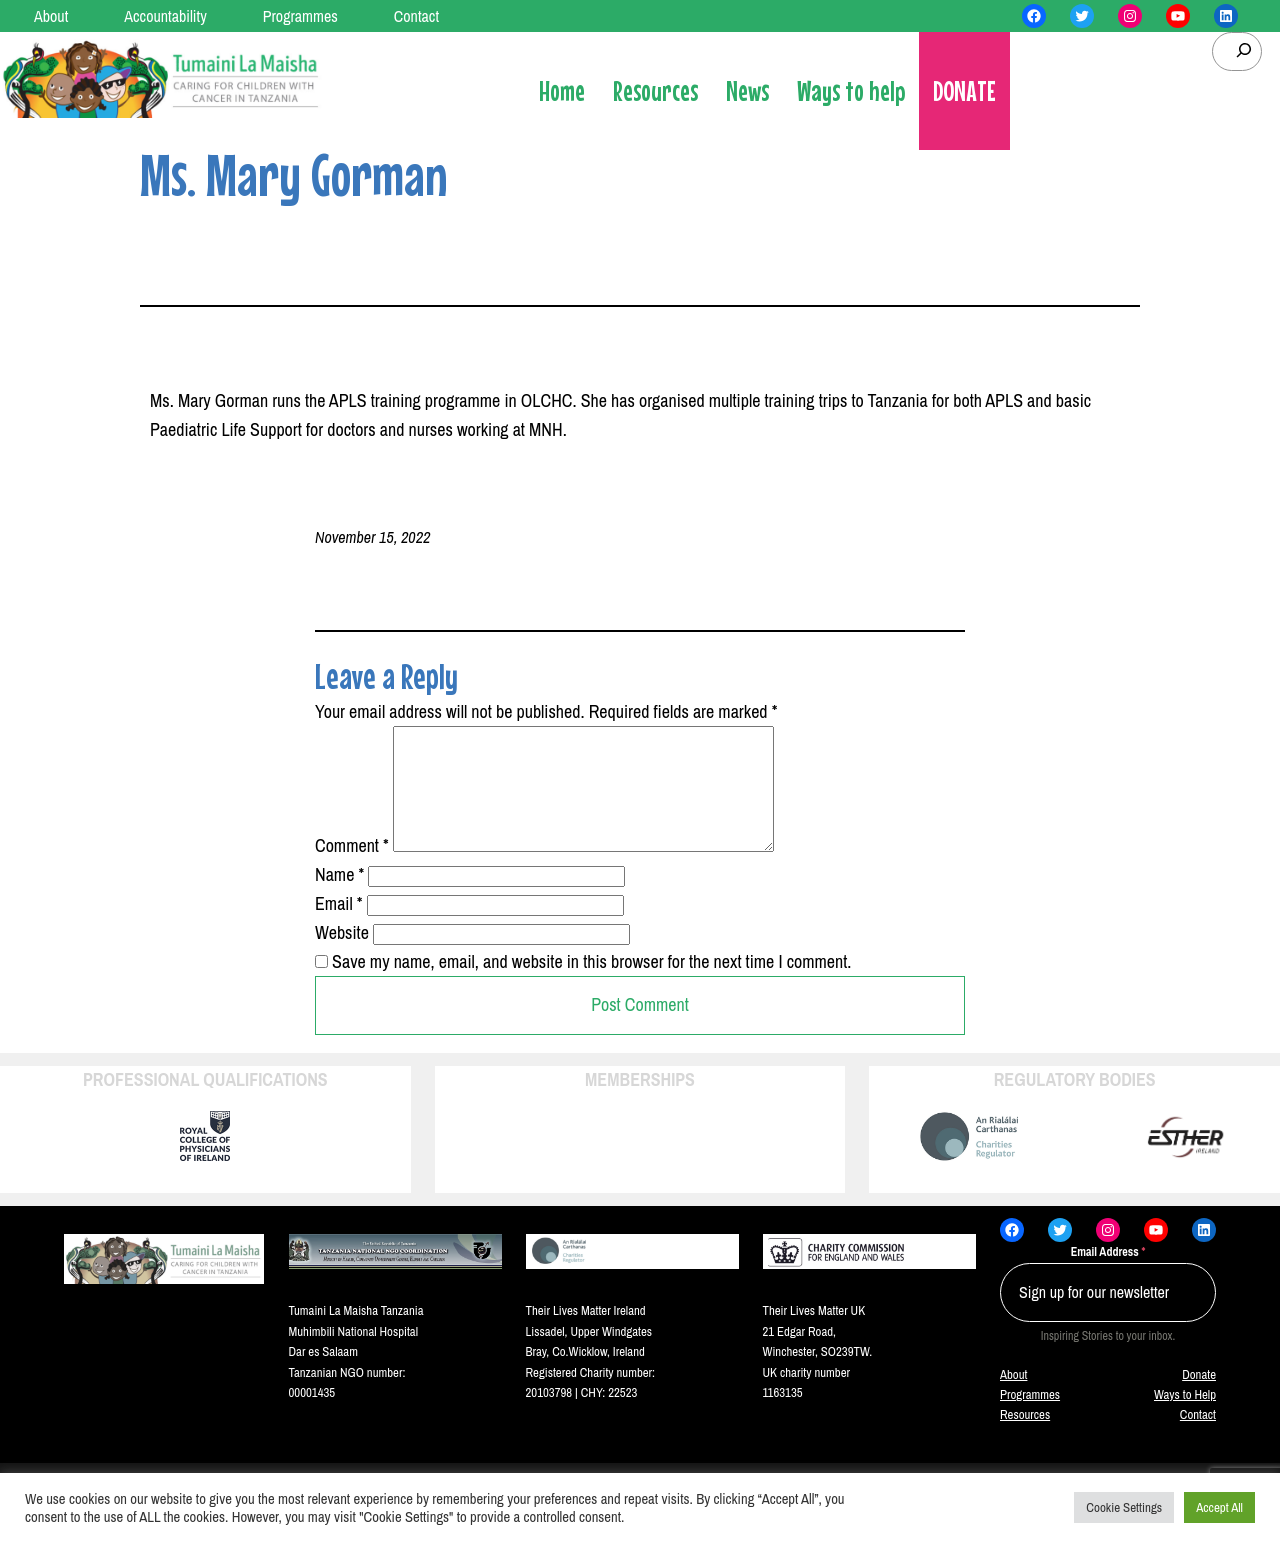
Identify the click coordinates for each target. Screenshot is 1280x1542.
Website (342, 956)
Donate (1199, 1398)
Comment (352, 869)
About (1013, 1398)
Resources (1025, 1438)
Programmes (1030, 1418)
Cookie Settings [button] (1124, 1507)
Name (339, 898)
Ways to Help (1185, 1418)
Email (339, 927)
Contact (1198, 1438)
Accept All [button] (1219, 1507)
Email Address (1108, 1276)
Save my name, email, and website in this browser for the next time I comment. (591, 985)
